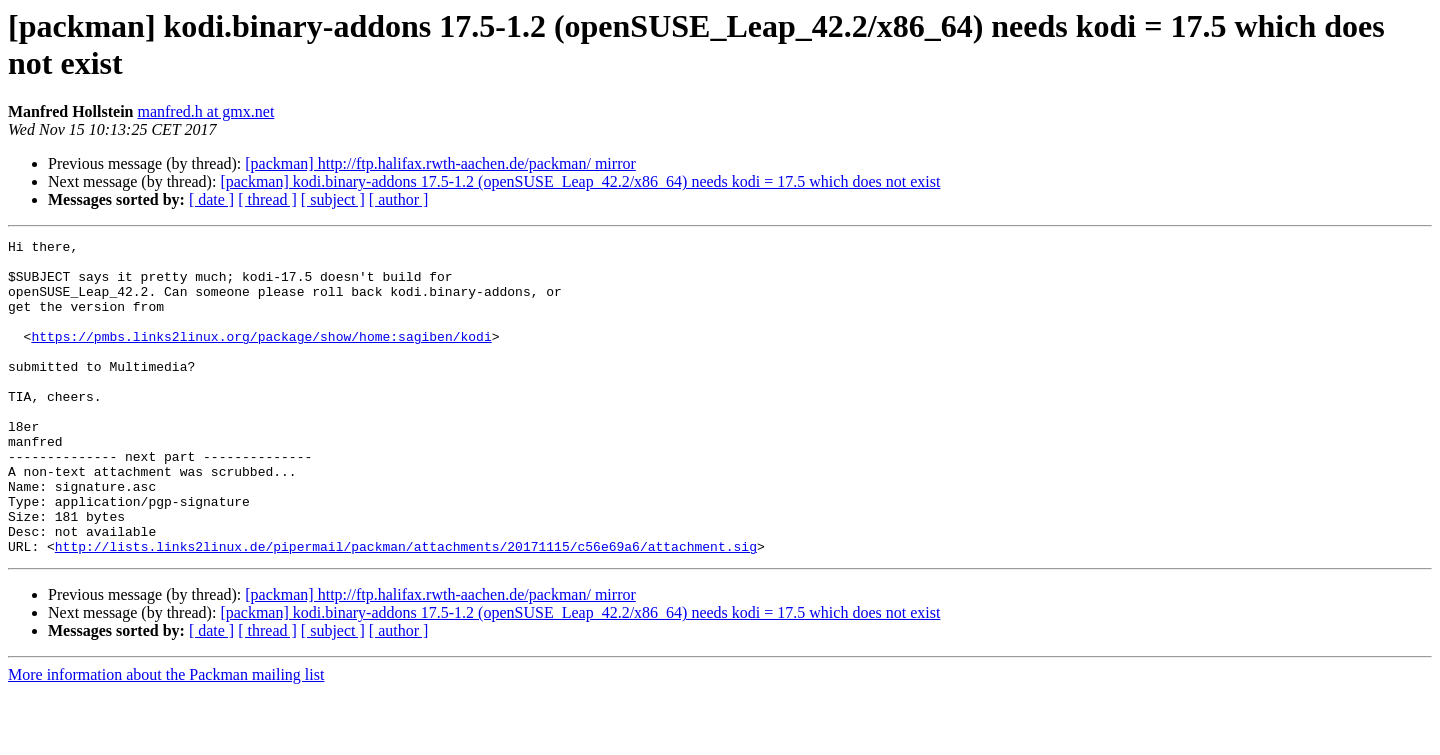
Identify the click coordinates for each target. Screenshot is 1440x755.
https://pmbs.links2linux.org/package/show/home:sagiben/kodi (261, 357)
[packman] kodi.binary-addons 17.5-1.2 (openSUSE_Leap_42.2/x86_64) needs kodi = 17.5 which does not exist (580, 181)
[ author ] (399, 199)
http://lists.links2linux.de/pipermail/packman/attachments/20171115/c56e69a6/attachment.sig (406, 609)
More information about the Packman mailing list (166, 737)
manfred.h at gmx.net (205, 111)
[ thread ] (267, 199)
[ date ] (211, 199)
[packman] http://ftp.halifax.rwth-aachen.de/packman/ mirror (440, 163)
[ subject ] (333, 199)
